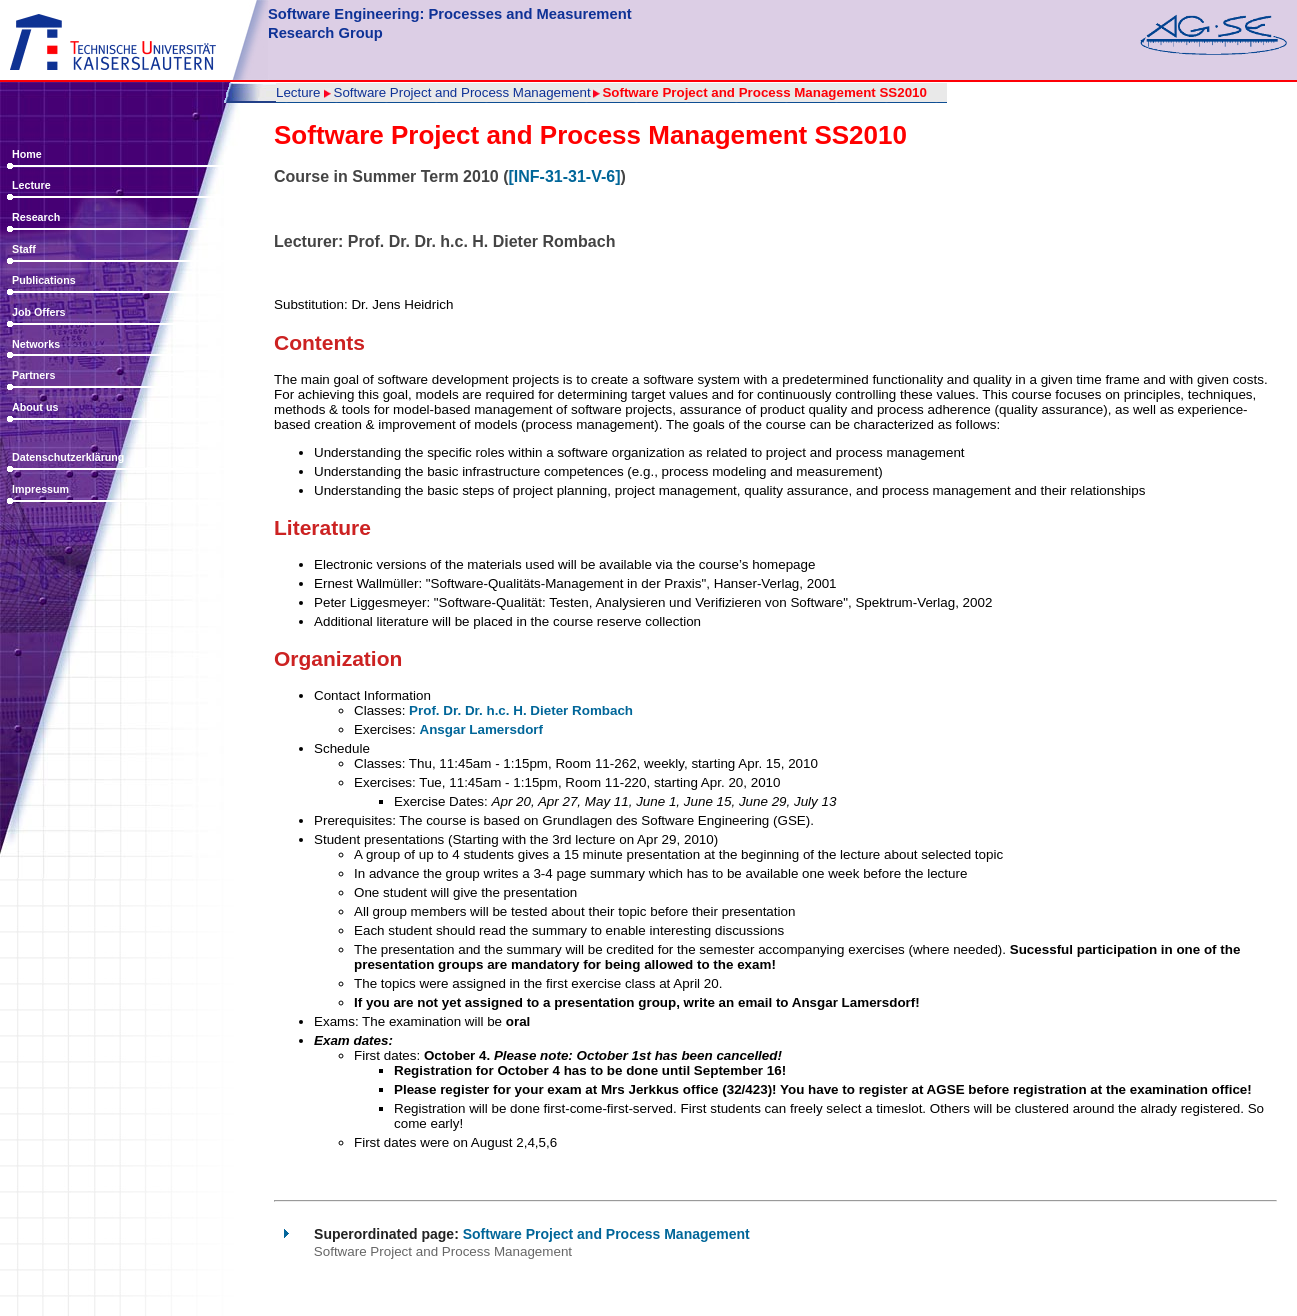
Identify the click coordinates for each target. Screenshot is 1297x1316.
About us (35, 407)
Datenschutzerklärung (68, 457)
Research (36, 217)
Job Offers (39, 312)
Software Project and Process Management (462, 93)
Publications (44, 280)
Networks (36, 344)
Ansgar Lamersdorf (481, 729)
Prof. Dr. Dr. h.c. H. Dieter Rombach (521, 710)
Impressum (40, 489)
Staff (24, 249)
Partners (33, 375)
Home (27, 154)
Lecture (31, 185)
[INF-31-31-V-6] (564, 176)
